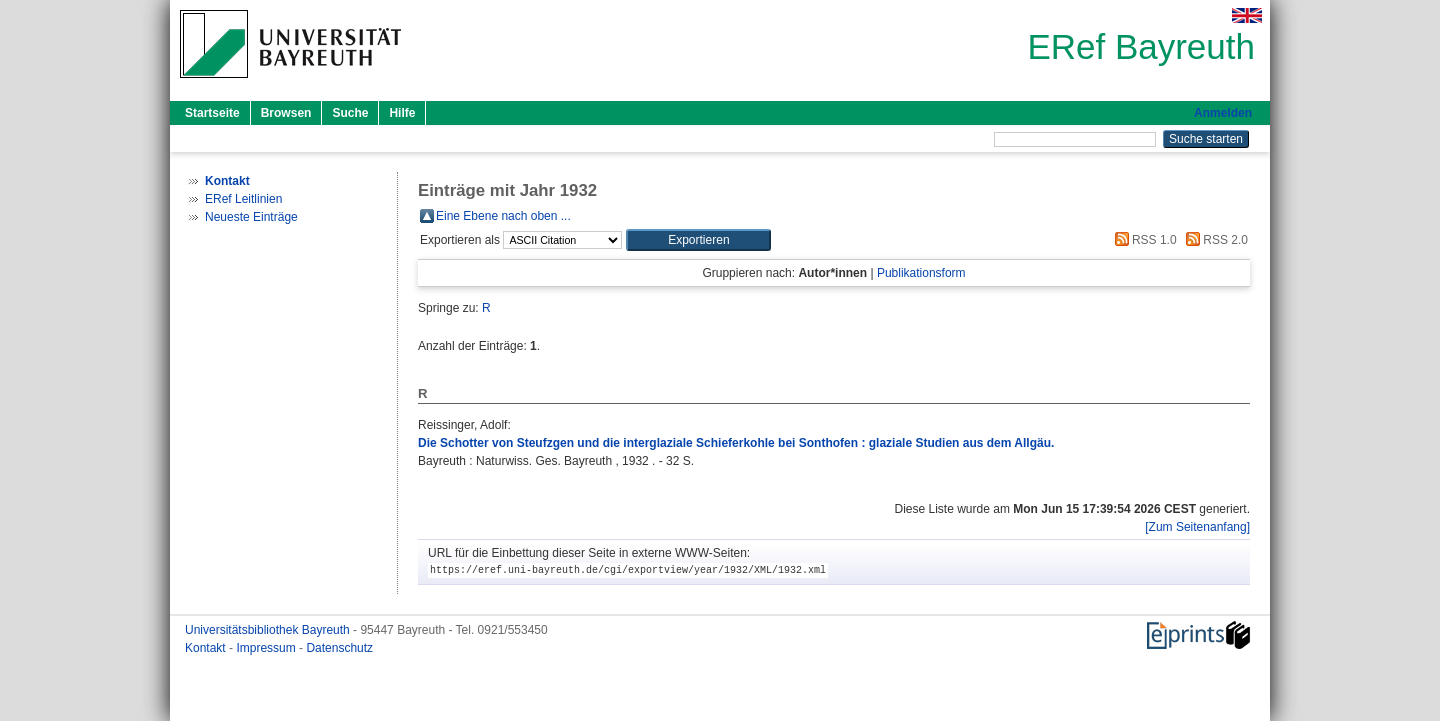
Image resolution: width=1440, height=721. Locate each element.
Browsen (286, 113)
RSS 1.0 (1143, 240)
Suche (350, 113)
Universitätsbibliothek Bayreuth (269, 630)
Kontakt (207, 648)
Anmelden (1223, 113)
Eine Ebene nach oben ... (503, 216)
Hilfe (402, 113)
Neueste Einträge (251, 217)
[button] (698, 240)
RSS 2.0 (1214, 240)
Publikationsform (921, 273)
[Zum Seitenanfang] (1197, 527)
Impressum (267, 648)
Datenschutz (339, 648)
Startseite (212, 113)
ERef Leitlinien (243, 199)
